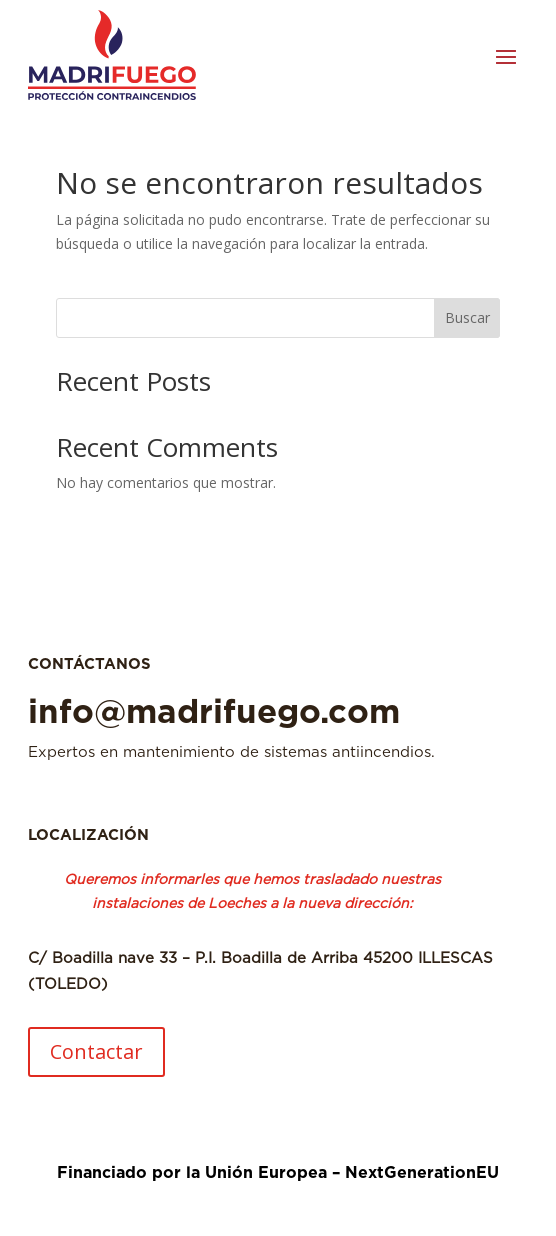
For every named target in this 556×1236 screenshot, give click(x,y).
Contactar (96, 1051)
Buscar (467, 317)
